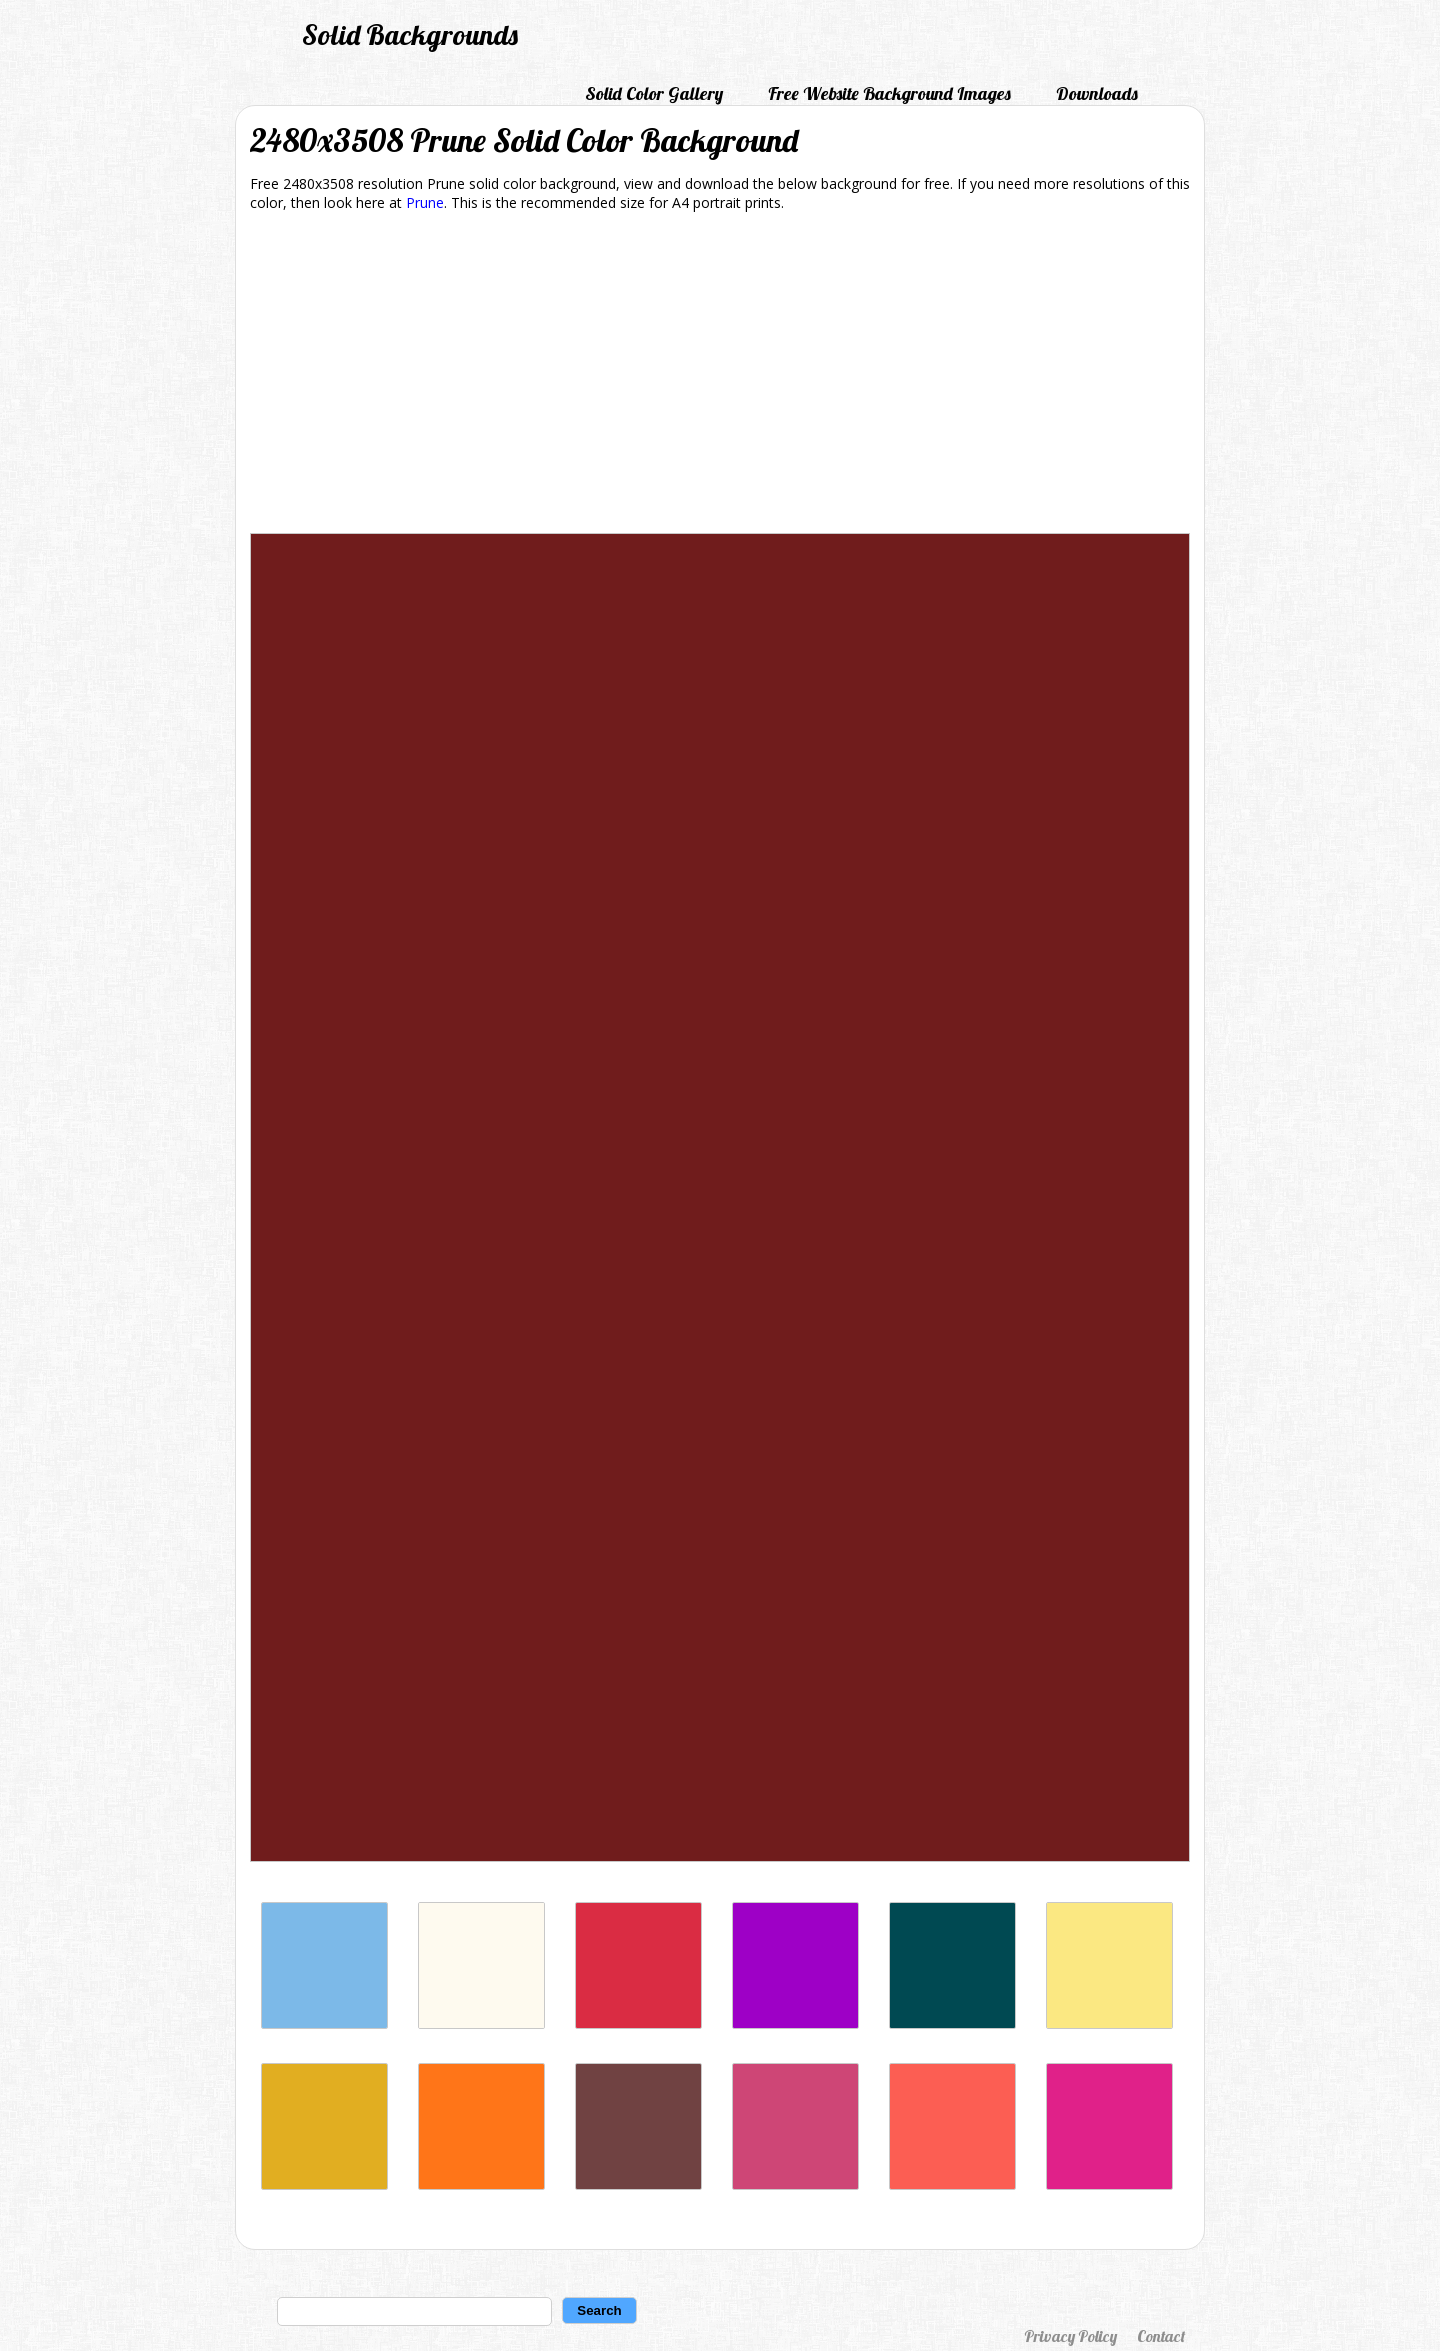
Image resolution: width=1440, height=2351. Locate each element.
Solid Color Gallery (654, 93)
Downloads (1097, 93)
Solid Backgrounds (410, 34)
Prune (425, 202)
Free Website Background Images (889, 93)
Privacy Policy (1070, 2336)
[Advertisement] (720, 376)
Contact (1161, 2336)
